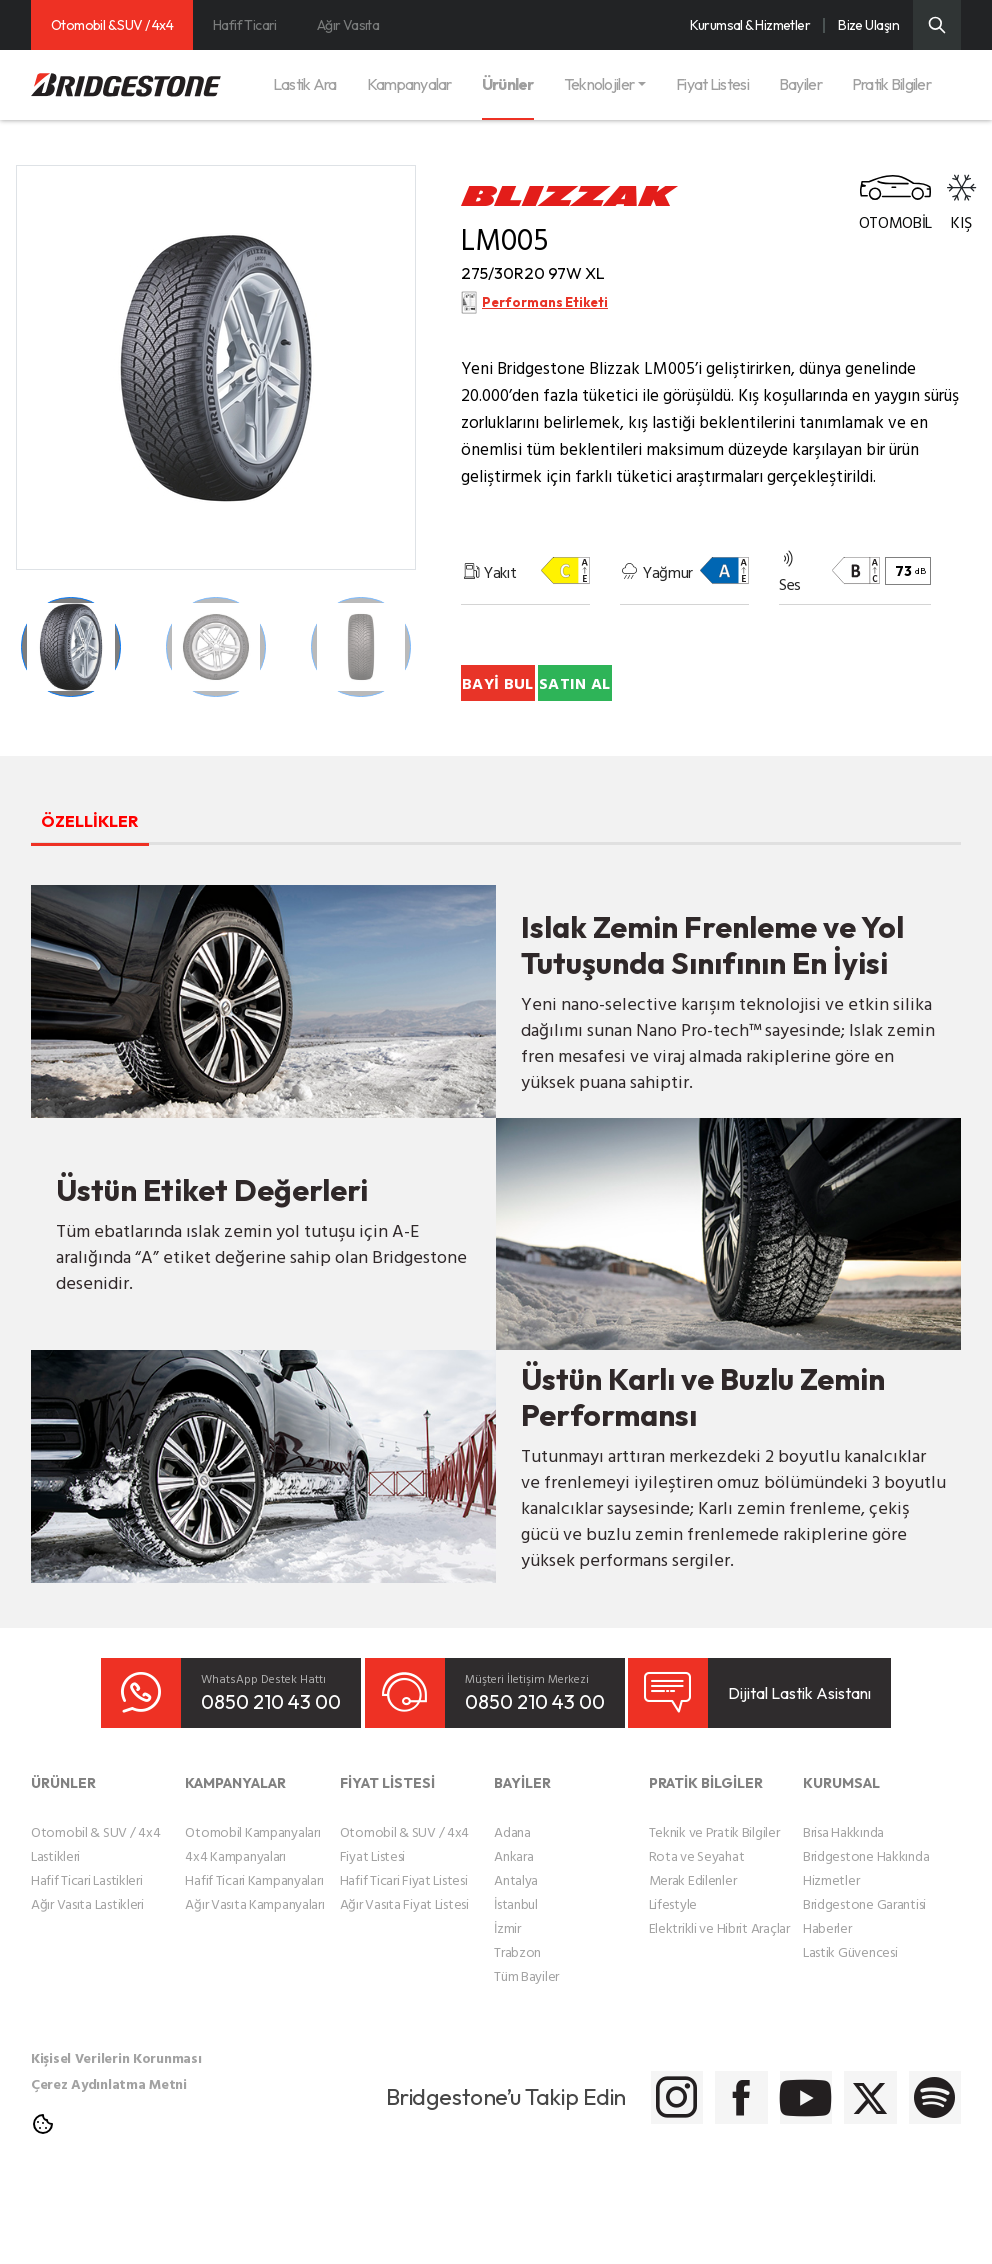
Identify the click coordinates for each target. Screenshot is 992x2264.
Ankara (513, 1930)
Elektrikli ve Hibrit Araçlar (719, 2002)
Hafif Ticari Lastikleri (87, 1954)
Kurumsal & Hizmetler (750, 25)
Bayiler (800, 84)
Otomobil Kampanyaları (252, 1906)
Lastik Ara (305, 84)
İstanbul (516, 1978)
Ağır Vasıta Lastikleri (87, 1978)
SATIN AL (574, 756)
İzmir (507, 2002)
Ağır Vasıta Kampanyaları (254, 1978)
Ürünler (508, 84)
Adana (512, 1906)
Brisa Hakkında (843, 1906)
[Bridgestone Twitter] (823, 2172)
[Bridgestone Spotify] (923, 2172)
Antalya (516, 1954)
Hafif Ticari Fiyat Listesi (404, 1954)
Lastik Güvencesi (850, 2026)
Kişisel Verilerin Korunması (116, 2132)
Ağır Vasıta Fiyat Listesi (404, 1978)
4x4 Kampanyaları (235, 1930)
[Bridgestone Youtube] (723, 2172)
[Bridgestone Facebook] (623, 2172)
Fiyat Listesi (712, 84)
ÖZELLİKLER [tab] (125, 893)
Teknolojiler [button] (599, 84)
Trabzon (517, 2026)
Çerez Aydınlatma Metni (109, 2158)
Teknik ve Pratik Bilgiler (714, 1906)
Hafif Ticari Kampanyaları (254, 1954)
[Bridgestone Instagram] (523, 2172)
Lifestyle (673, 1978)
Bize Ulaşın (868, 25)
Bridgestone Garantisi (864, 1978)
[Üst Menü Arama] (937, 25)
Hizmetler (831, 1954)
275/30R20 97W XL (573, 280)
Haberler (827, 2002)
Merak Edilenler (693, 1954)
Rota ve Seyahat (697, 1930)
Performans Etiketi (545, 318)
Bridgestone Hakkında (866, 1930)
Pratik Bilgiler (891, 84)
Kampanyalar (409, 84)
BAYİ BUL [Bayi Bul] (574, 696)
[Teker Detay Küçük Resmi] (71, 647)
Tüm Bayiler (526, 2050)
